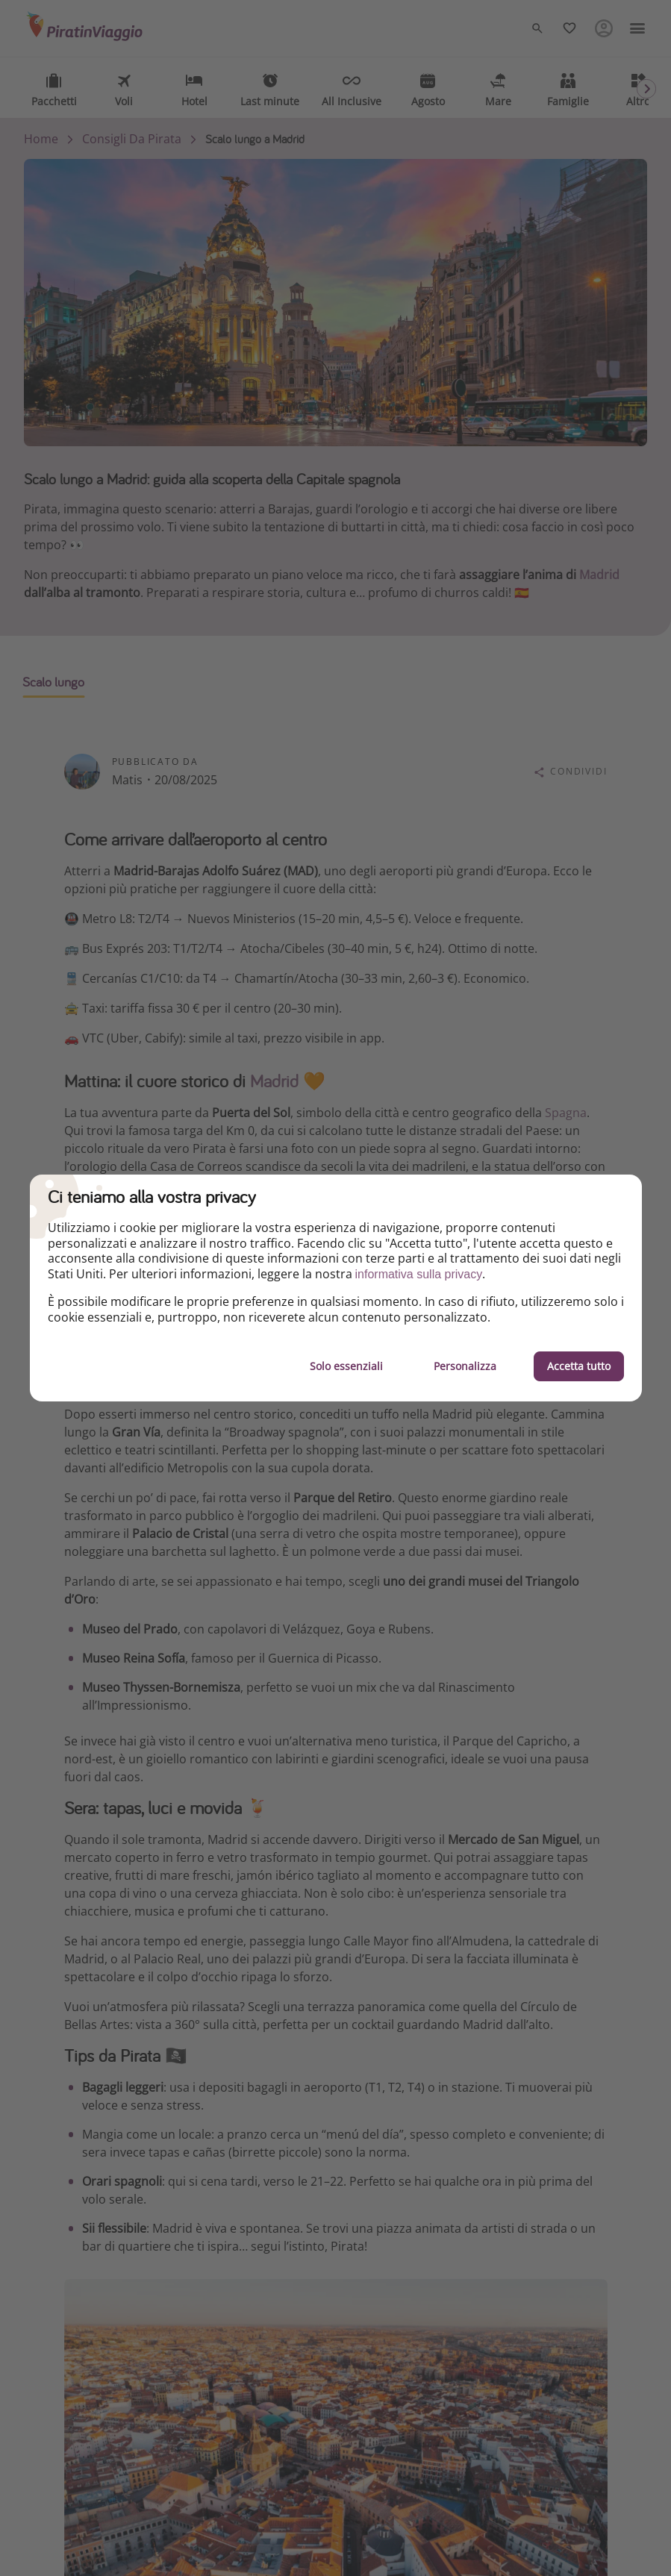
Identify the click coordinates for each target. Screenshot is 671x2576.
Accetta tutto (579, 1366)
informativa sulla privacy (419, 1274)
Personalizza (465, 1366)
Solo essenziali (346, 1366)
